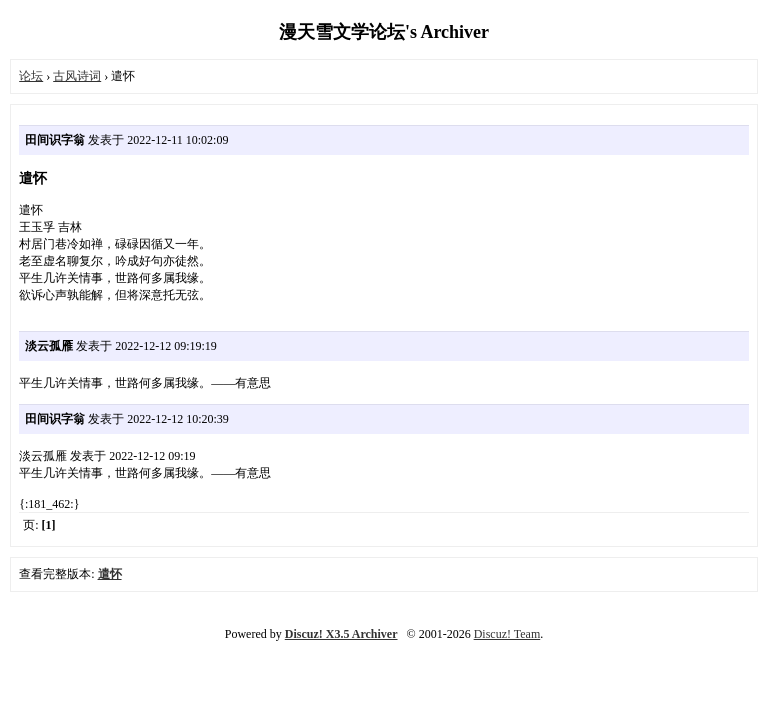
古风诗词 (77, 76)
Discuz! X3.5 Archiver (341, 634)
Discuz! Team (507, 634)
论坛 (31, 76)
